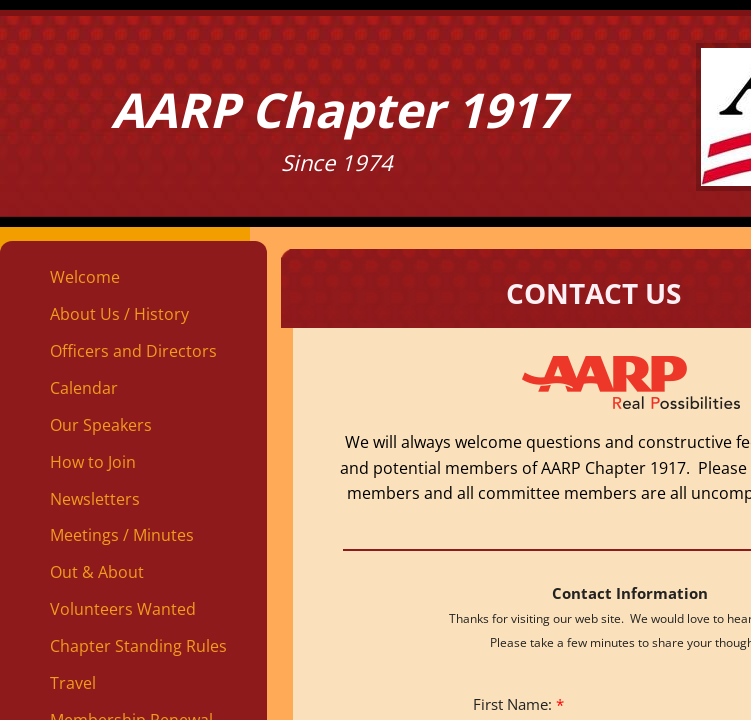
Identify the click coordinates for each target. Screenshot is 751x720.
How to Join (93, 462)
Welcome (85, 277)
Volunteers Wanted (123, 609)
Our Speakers (101, 425)
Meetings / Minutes (122, 535)
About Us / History (119, 314)
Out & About (97, 572)
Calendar (84, 388)
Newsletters (95, 499)
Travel (73, 683)
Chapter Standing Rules (138, 646)
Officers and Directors (133, 351)
